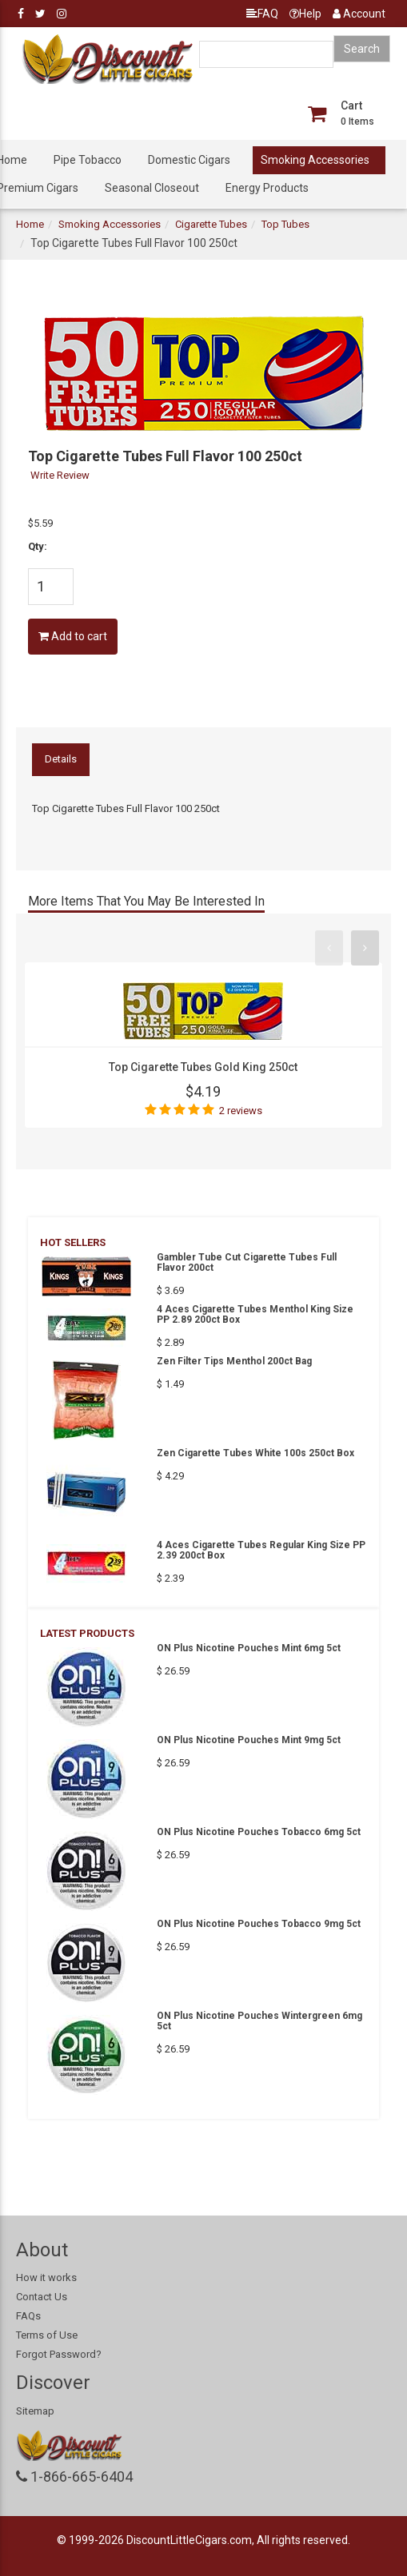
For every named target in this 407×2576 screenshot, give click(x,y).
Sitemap (35, 2411)
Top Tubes (285, 224)
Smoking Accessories (315, 159)
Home (30, 224)
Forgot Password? (59, 2354)
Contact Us (41, 2297)
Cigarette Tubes (211, 224)
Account (359, 13)
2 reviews (240, 1111)
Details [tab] (61, 759)
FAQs (28, 2316)
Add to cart (72, 636)
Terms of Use (47, 2335)
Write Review (60, 475)
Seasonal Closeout (152, 187)
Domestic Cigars (189, 159)
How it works (46, 2277)
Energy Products (267, 187)
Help (305, 13)
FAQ (262, 13)
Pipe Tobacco (88, 159)
